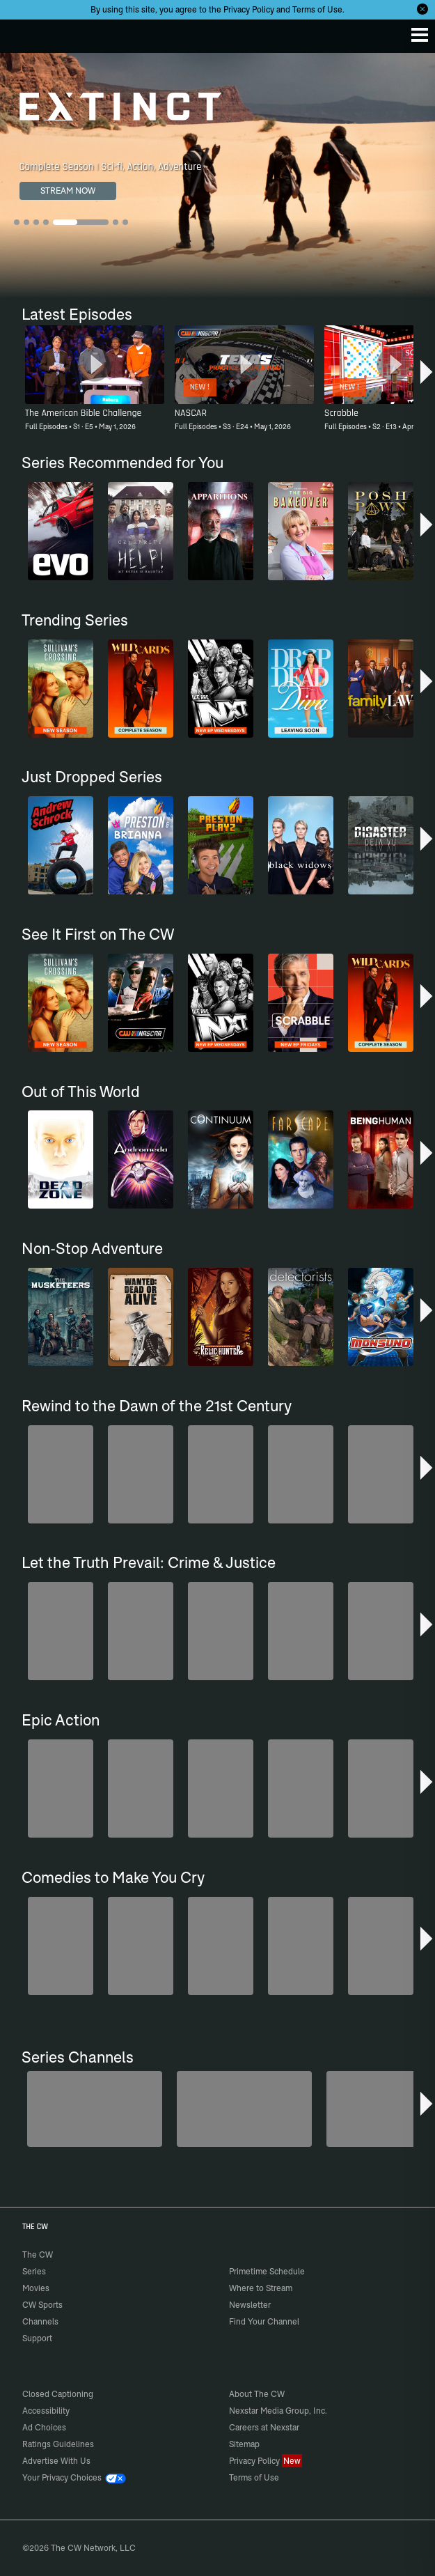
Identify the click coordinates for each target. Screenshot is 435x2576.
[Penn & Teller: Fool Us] (94, 2109)
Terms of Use (317, 9)
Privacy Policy (248, 9)
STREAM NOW (67, 190)
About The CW (257, 2394)
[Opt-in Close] (422, 9)
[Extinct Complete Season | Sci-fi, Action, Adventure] (217, 175)
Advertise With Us (56, 2460)
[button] (426, 374)
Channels (40, 2321)
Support (37, 2338)
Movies (35, 2288)
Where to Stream (260, 2288)
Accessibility (46, 2410)
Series (34, 2271)
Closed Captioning (57, 2394)
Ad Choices (44, 2427)
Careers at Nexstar (264, 2427)
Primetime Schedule (267, 2271)
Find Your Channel (264, 2321)
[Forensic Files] (244, 2109)
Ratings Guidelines (58, 2444)
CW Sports (42, 2304)
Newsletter (250, 2304)
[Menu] (419, 34)
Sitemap (244, 2444)
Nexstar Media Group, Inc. (278, 2410)
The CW (24, 32)
